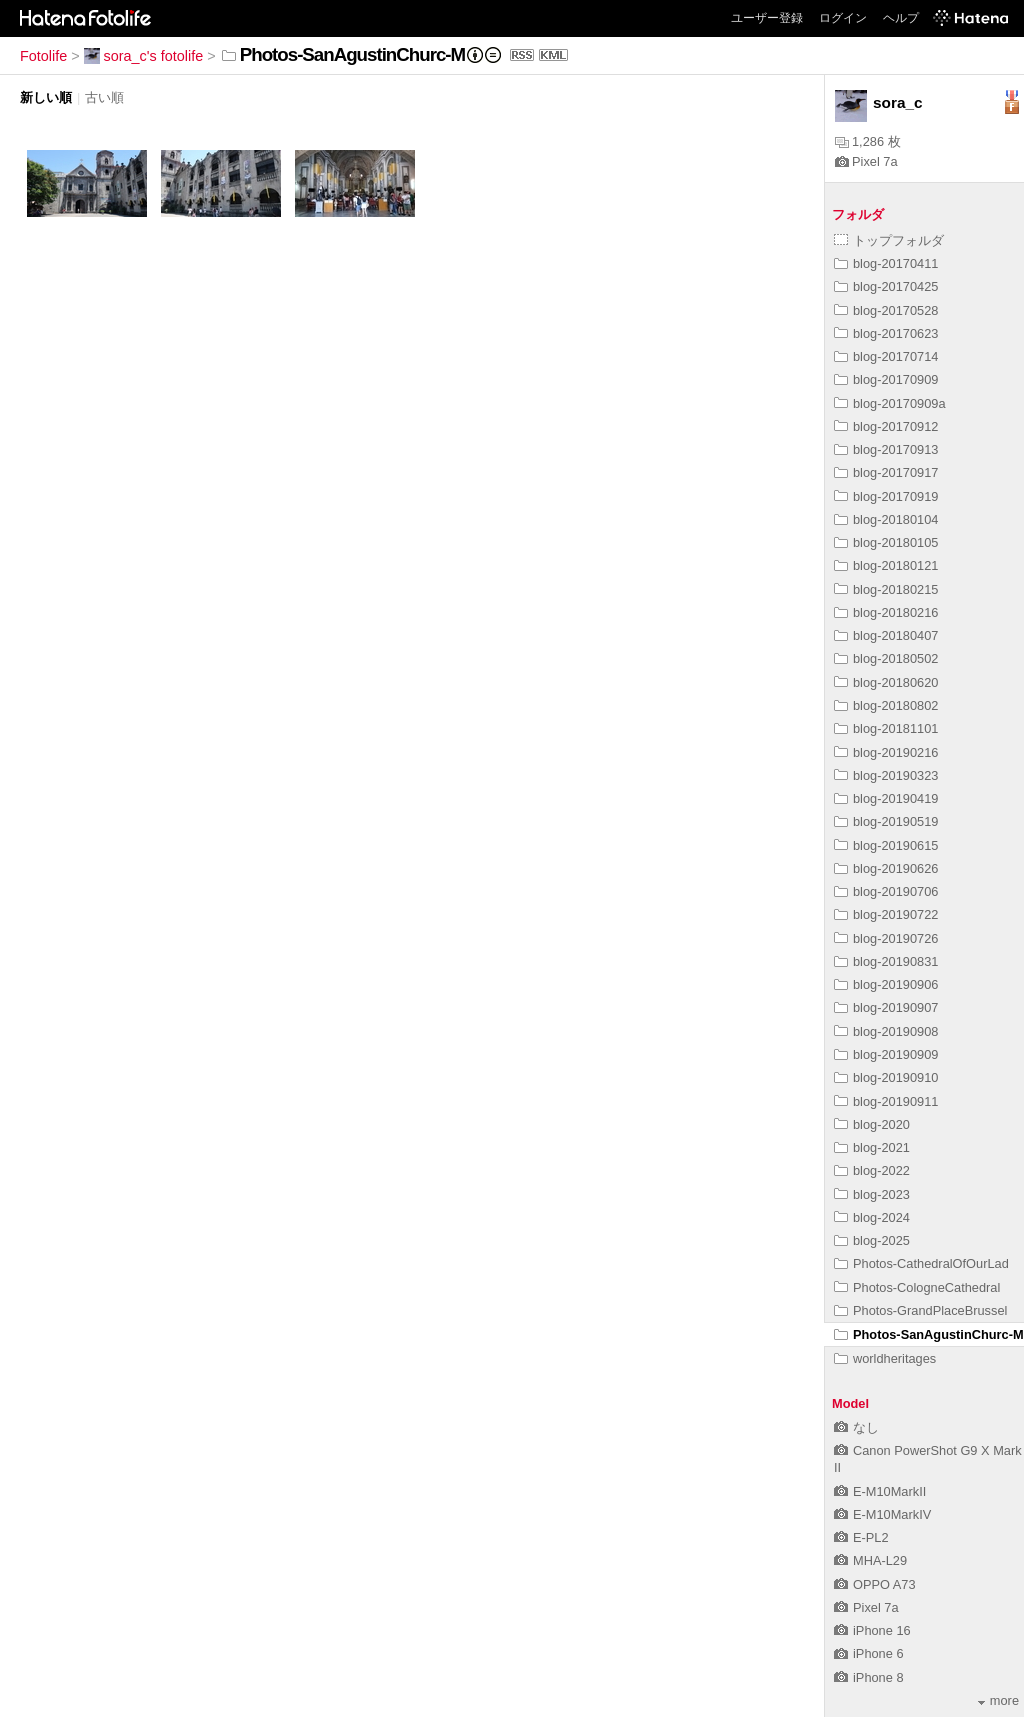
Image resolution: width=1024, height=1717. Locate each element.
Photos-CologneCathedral (917, 1287)
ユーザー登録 (767, 18)
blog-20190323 (886, 775)
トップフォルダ (889, 240)
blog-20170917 (886, 472)
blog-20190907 (886, 1007)
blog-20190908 (886, 1031)
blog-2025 (872, 1240)
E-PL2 (861, 1537)
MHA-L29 (870, 1560)
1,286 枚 (868, 141)
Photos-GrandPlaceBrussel (920, 1310)
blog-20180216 (886, 612)
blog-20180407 (886, 635)
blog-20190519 (886, 821)
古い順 (104, 97)
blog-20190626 (886, 868)
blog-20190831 (886, 961)
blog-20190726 (886, 938)
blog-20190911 (886, 1101)
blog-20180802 (886, 705)
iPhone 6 (869, 1653)
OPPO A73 (875, 1584)
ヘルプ (901, 18)
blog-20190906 (886, 984)
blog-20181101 (886, 728)
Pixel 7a (866, 161)
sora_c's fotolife (144, 56)
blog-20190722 (886, 914)
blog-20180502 (886, 658)
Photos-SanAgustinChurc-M (929, 1334)
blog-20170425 (886, 286)
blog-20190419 (886, 798)
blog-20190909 (886, 1054)
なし (856, 1427)
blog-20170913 (886, 449)
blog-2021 (872, 1147)
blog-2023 (872, 1194)
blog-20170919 (886, 496)
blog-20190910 (886, 1077)
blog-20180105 (886, 542)
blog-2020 (872, 1124)
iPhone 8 (869, 1677)
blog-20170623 (886, 333)
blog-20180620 (886, 682)
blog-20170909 (886, 379)
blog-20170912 (886, 426)
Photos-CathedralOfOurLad (921, 1263)
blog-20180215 (886, 589)
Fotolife (43, 56)
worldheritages (885, 1358)
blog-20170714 (886, 356)
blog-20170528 (886, 310)
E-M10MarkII (880, 1491)
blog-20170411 (886, 263)
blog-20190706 (886, 891)
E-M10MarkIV (882, 1514)
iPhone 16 (872, 1630)
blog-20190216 (886, 752)
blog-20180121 (886, 565)
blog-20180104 (886, 519)
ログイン (843, 18)
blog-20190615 (886, 845)
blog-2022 (872, 1170)
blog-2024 (872, 1217)
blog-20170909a (890, 403)
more (998, 1700)
